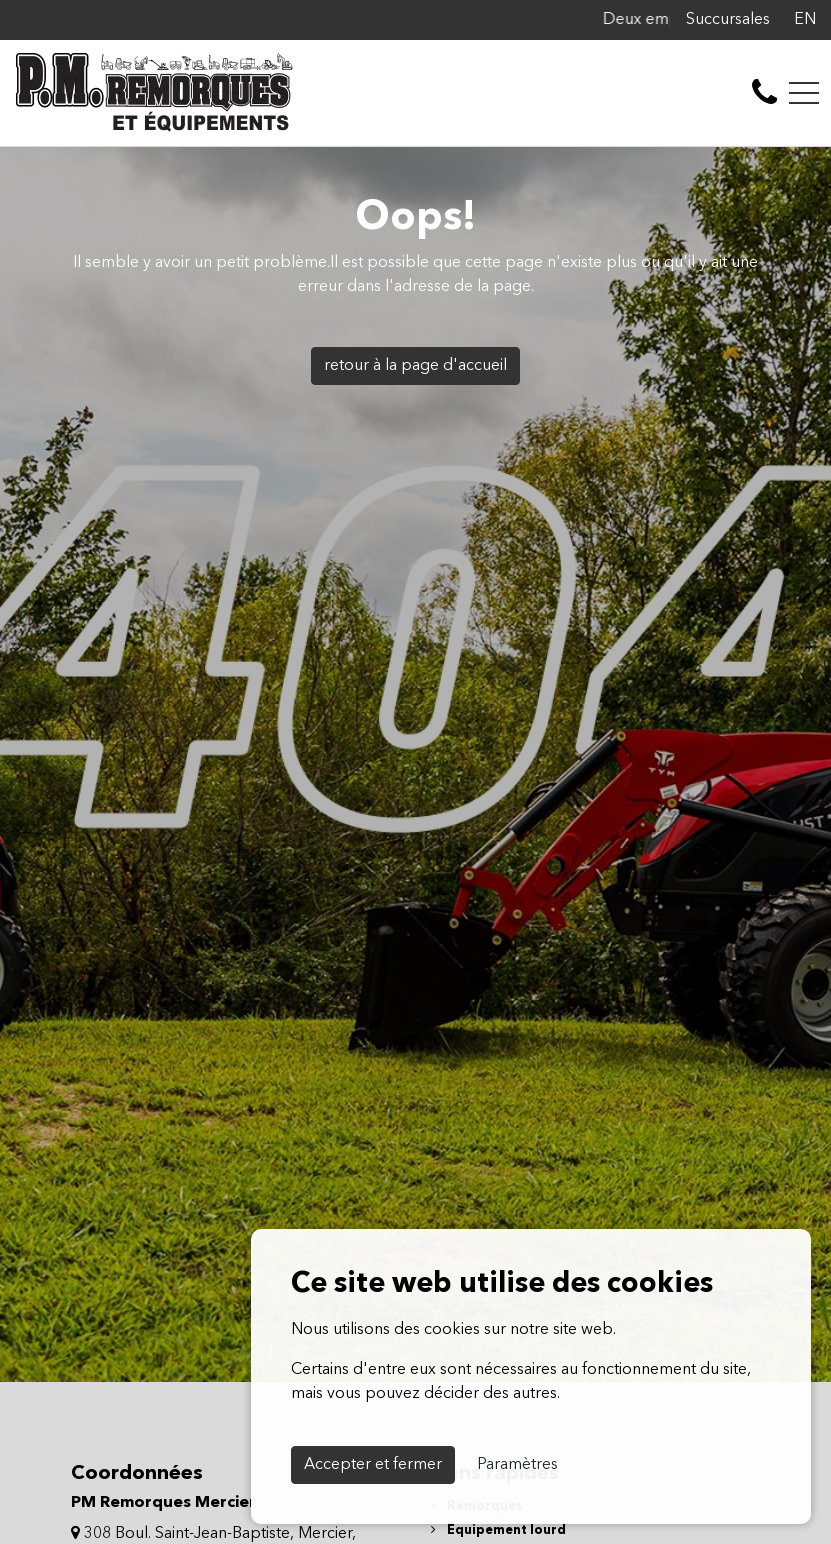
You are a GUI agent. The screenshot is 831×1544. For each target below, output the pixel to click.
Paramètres (517, 1465)
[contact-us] (764, 93)
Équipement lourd (498, 1530)
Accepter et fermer (373, 1465)
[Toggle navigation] (804, 93)
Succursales (728, 20)
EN (805, 20)
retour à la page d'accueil (415, 366)
